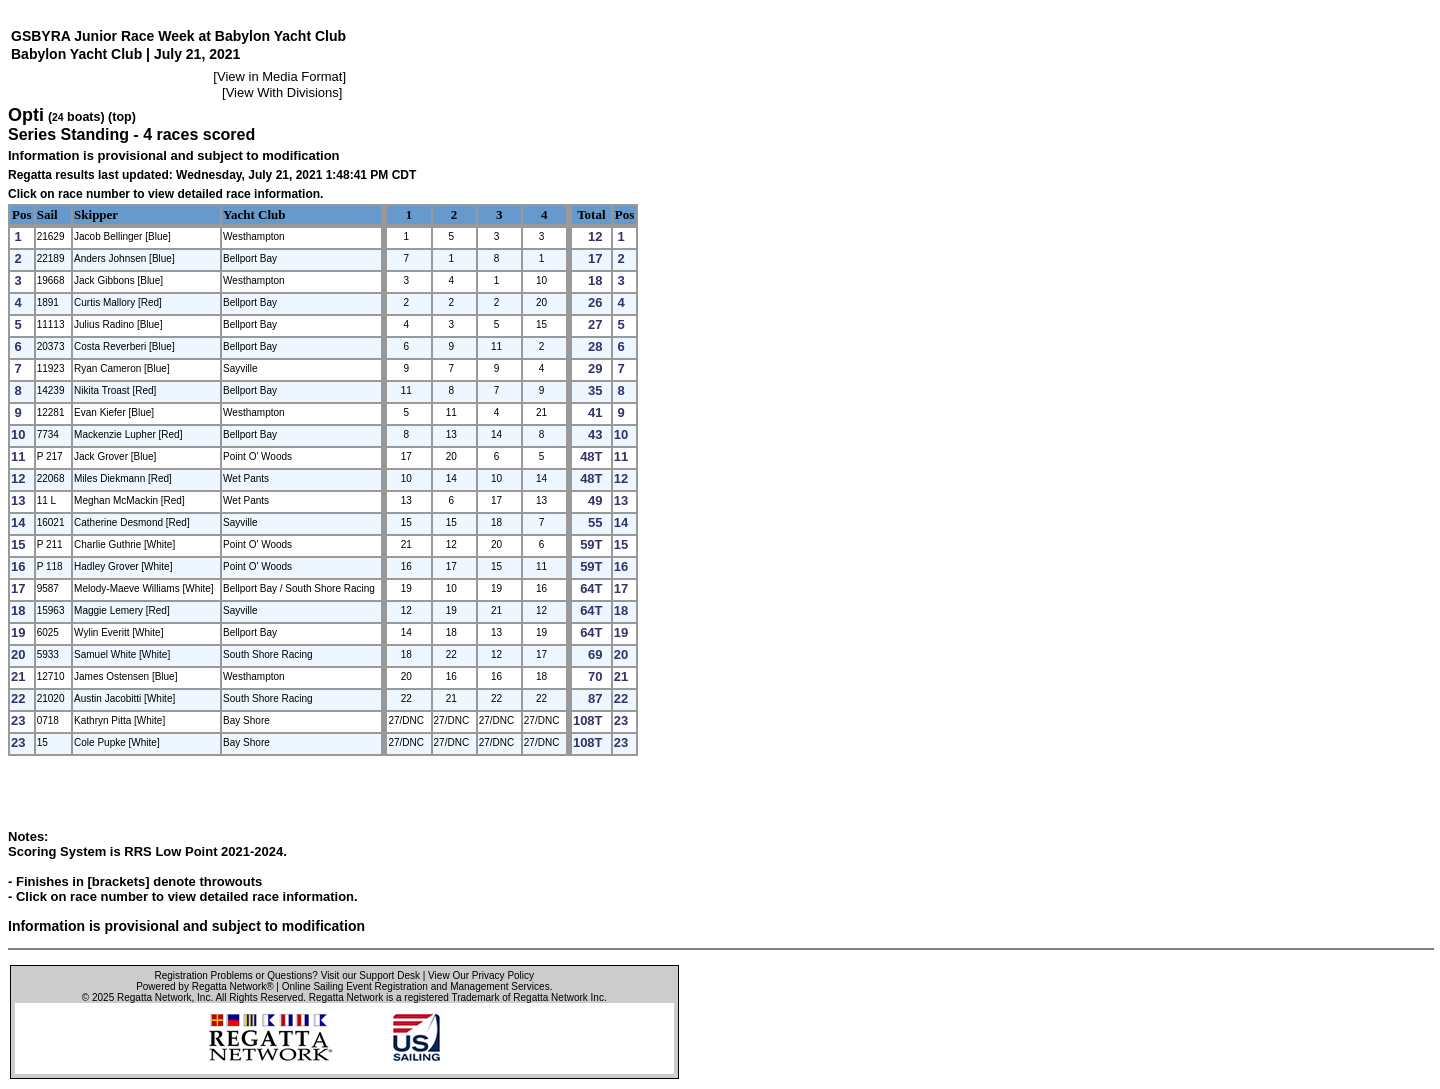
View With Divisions (282, 92)
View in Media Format (279, 76)
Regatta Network (154, 997)
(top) (122, 117)
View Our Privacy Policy (481, 975)
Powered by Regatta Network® (204, 986)
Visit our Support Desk (370, 975)
